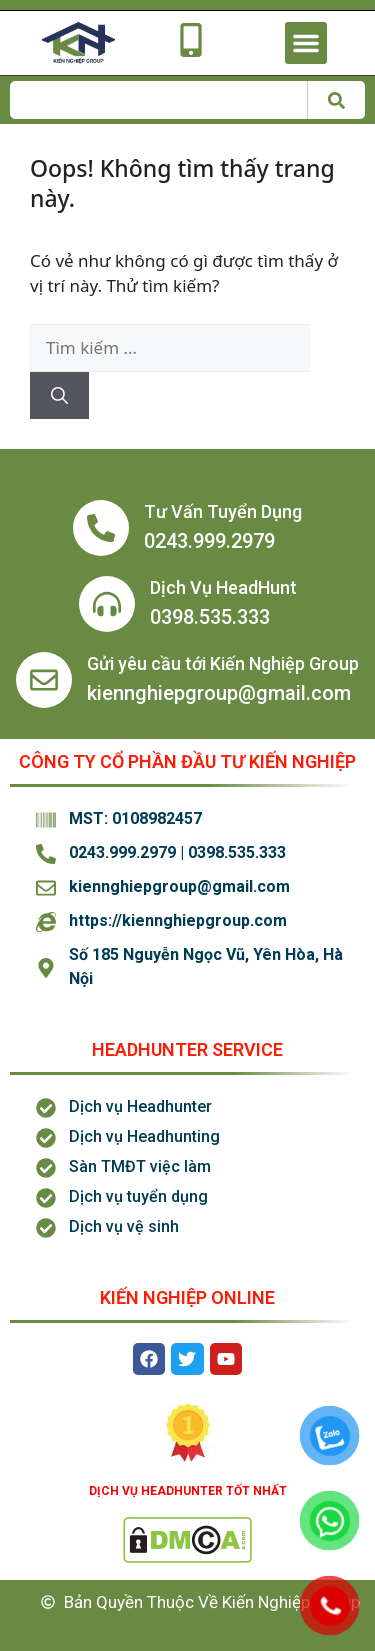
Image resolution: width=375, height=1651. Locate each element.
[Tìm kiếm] (336, 100)
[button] (306, 43)
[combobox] (158, 100)
